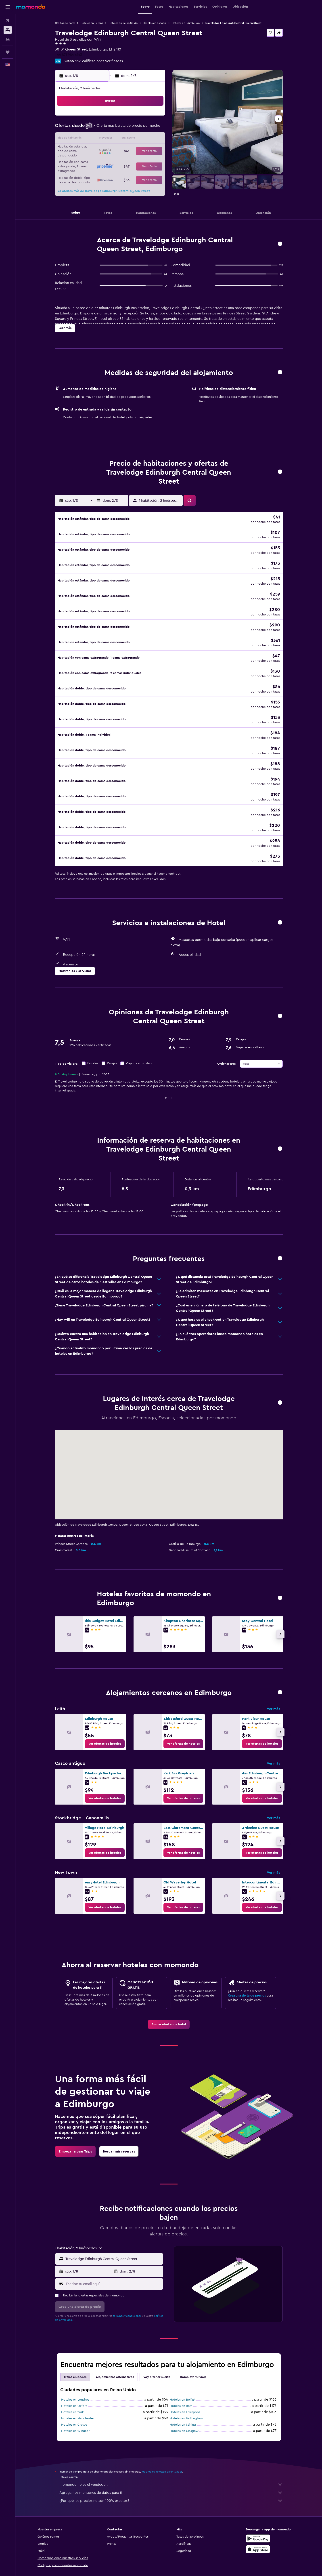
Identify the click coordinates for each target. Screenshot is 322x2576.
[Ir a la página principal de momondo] (30, 6)
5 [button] (111, 128)
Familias (92, 1030)
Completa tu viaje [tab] (193, 2344)
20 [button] (121, 150)
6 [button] (122, 128)
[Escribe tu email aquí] (113, 2251)
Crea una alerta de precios (247, 1962)
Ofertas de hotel (65, 23)
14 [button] (132, 139)
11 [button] (100, 139)
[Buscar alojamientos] (7, 29)
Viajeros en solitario (139, 1030)
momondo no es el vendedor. (171, 2451)
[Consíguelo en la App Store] (258, 2516)
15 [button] (143, 139)
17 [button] (89, 150)
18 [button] (100, 150)
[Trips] (7, 52)
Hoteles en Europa (91, 23)
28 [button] (132, 160)
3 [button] (89, 128)
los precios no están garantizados (162, 2438)
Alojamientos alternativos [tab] (115, 2344)
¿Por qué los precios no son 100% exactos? (171, 2467)
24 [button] (89, 160)
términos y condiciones (127, 2282)
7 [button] (132, 128)
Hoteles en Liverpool (185, 2379)
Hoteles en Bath (181, 2372)
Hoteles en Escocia (154, 23)
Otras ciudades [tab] (75, 2344)
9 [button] (154, 128)
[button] (8, 7)
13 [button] (121, 139)
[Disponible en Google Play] (258, 2505)
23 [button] (154, 150)
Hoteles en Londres (75, 2366)
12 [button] (111, 139)
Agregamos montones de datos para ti (171, 2459)
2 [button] (154, 117)
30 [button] (154, 160)
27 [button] (121, 160)
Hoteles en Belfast (182, 2366)
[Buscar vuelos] (7, 20)
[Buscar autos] (7, 39)
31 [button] (89, 171)
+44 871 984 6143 (68, 55)
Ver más (273, 1676)
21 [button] (132, 150)
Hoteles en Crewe (74, 2391)
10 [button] (89, 139)
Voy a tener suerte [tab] (156, 2344)
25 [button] (100, 160)
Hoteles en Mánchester (77, 2385)
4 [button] (100, 128)
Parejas (112, 1030)
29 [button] (143, 160)
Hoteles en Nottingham (186, 2385)
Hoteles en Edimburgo (186, 23)
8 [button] (143, 128)
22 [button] (143, 150)
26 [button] (111, 160)
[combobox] (261, 1031)
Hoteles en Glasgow (184, 2397)
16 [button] (153, 139)
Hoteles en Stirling (183, 2391)
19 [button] (111, 150)
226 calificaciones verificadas (99, 61)
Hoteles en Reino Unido (123, 23)
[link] (105, 1710)
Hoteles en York (72, 2379)
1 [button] (143, 117)
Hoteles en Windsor (75, 2397)
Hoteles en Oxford (74, 2372)
